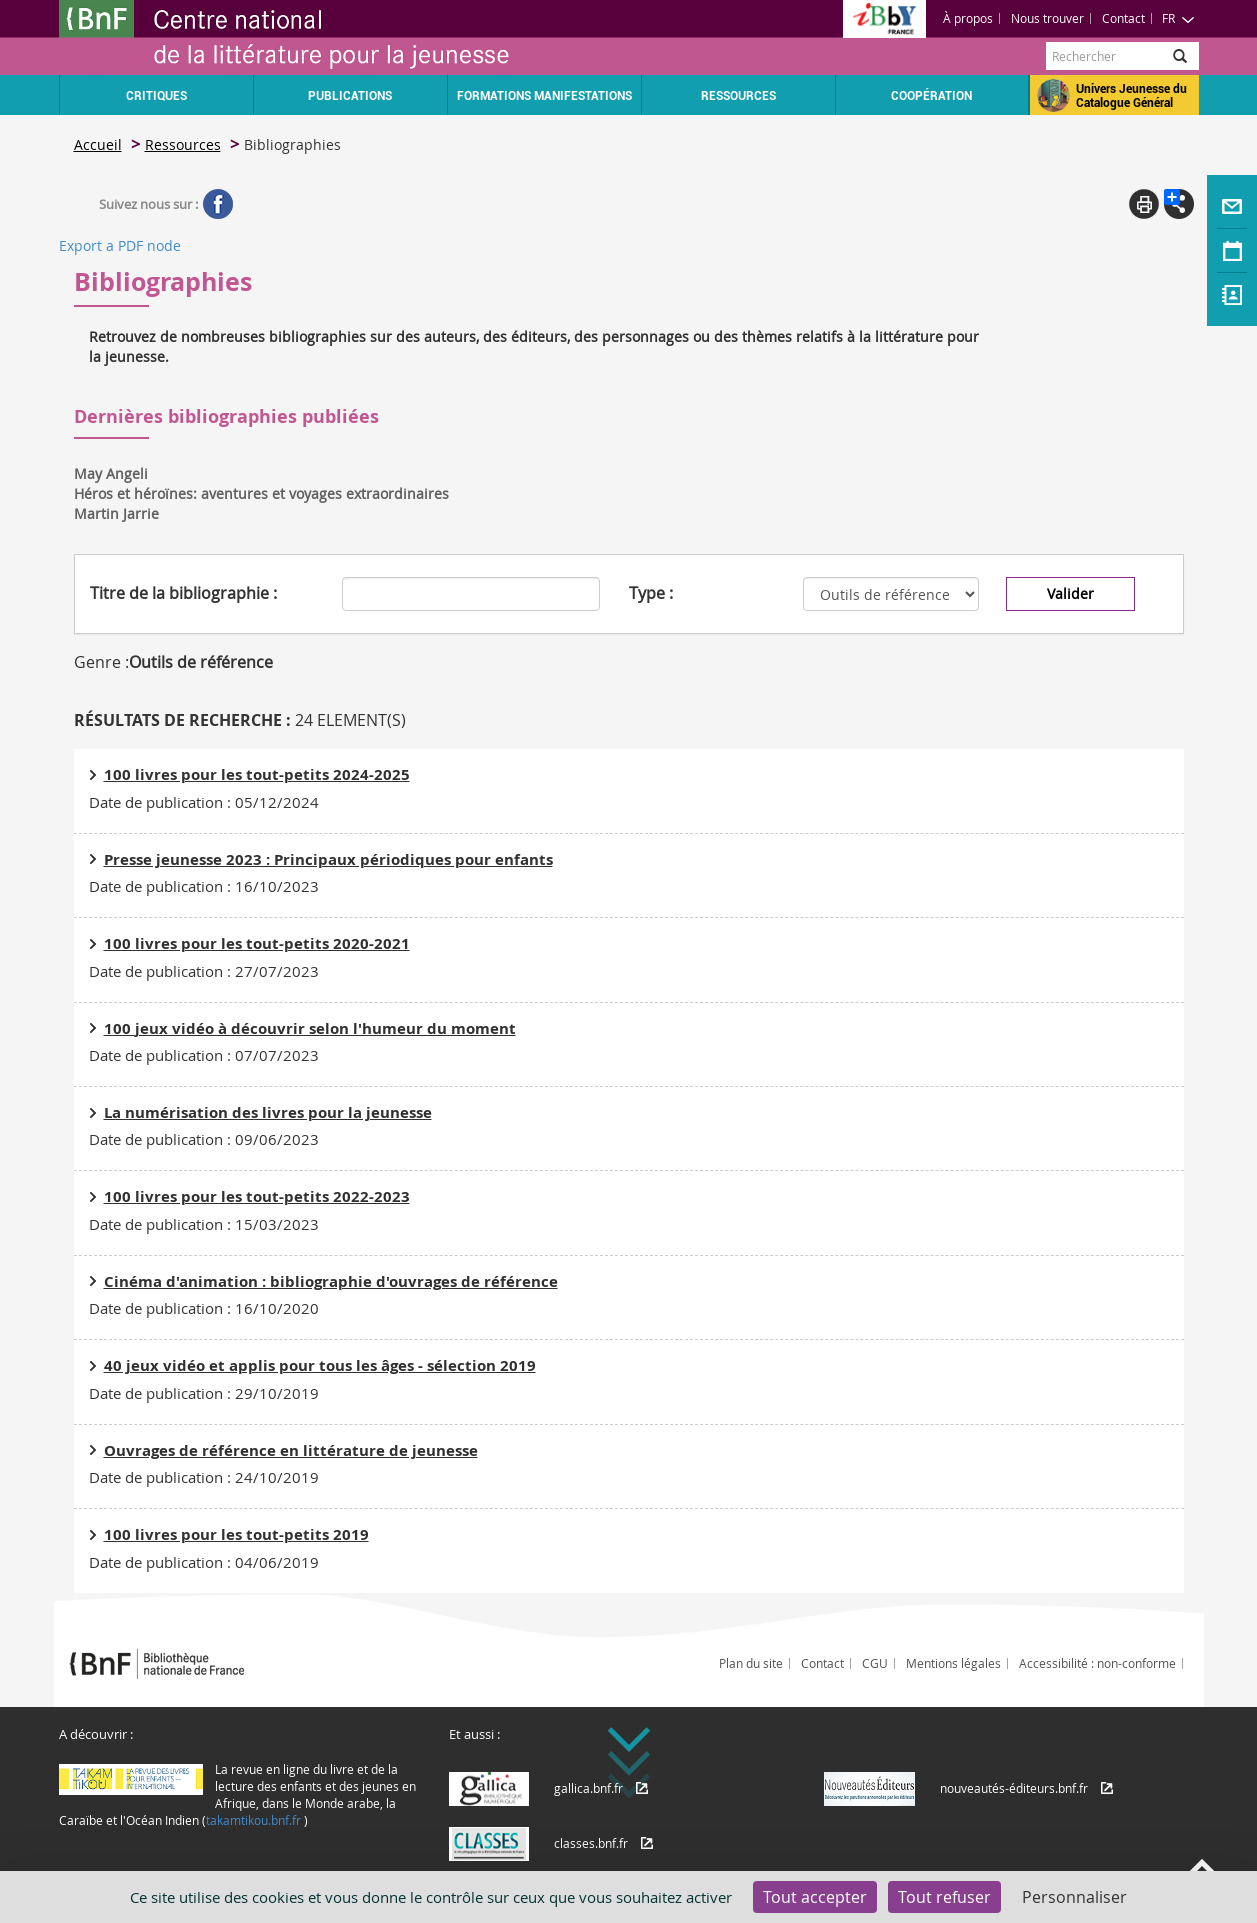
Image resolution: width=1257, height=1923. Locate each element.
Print (1144, 204)
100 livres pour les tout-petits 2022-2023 (257, 1196)
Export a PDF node (120, 245)
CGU (875, 1663)
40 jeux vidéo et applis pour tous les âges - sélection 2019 (320, 1365)
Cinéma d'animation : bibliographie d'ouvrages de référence (331, 1281)
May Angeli (111, 473)
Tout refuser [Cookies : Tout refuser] (944, 1897)
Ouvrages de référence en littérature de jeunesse (291, 1450)
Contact (1123, 18)
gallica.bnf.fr (588, 1788)
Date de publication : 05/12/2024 (204, 802)
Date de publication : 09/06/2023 (204, 1139)
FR (1178, 18)
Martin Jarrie (116, 513)
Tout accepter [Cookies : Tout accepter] (815, 1897)
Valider (1070, 593)
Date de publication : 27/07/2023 (204, 971)
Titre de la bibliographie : (183, 593)
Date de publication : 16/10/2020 (204, 1308)
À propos (968, 18)
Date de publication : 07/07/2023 (204, 1055)
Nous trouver (1047, 18)
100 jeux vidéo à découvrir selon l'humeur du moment (310, 1028)
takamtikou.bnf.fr (253, 1820)
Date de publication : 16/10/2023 (204, 886)
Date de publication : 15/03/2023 (204, 1224)
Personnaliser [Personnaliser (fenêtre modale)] (1074, 1897)
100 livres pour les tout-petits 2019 (236, 1534)
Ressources (183, 144)
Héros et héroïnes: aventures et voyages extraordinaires (261, 493)
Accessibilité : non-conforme (1097, 1663)
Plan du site (751, 1663)
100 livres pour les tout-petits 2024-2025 (257, 774)
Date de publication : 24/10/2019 (204, 1477)
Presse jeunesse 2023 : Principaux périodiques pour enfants (328, 859)
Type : (651, 593)
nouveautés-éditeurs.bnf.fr (1014, 1788)
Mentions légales (953, 1663)
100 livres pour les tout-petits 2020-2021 (257, 943)
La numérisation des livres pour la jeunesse (268, 1112)
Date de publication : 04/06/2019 (204, 1562)
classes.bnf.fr (591, 1843)
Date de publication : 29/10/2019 (204, 1393)
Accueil (98, 144)
